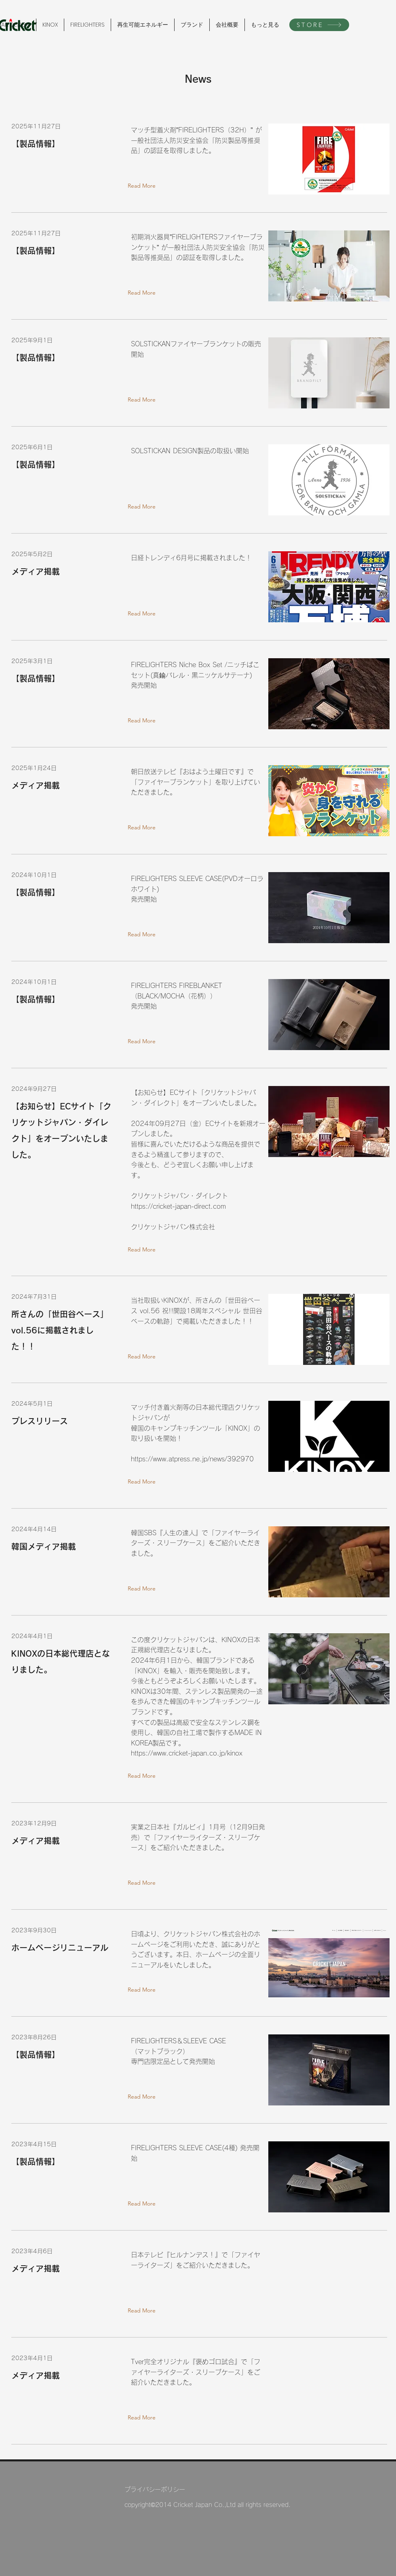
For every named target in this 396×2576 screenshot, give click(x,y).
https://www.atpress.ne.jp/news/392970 (192, 1459)
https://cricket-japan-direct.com (178, 1206)
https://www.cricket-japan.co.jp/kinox (186, 1753)
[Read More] (143, 186)
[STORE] (319, 25)
